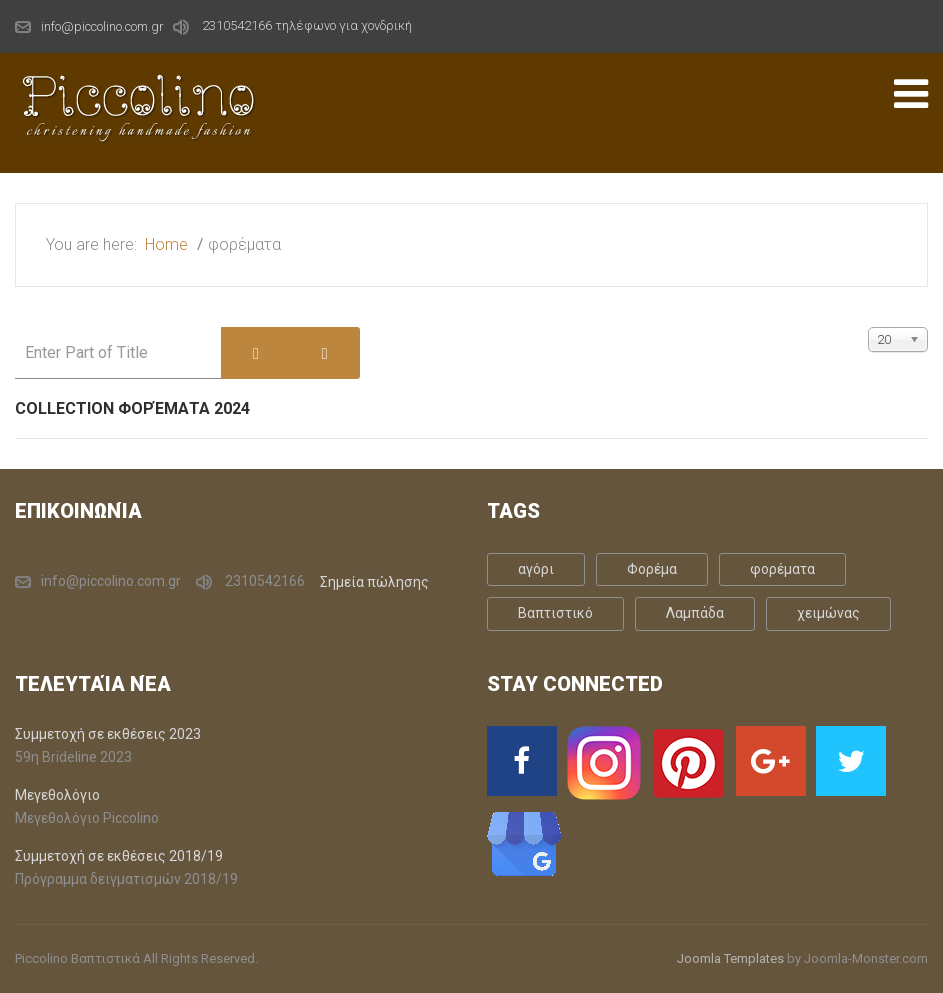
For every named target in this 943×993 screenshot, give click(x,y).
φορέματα (782, 569)
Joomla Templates (730, 958)
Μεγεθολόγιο (57, 795)
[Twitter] (851, 761)
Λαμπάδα (695, 613)
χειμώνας (828, 613)
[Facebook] (522, 761)
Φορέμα (652, 569)
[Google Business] (524, 843)
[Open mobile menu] (911, 94)
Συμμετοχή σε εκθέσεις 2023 (108, 734)
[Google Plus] (771, 761)
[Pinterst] (688, 763)
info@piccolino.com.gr (102, 26)
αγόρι (536, 569)
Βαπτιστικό (555, 613)
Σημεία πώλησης (374, 582)
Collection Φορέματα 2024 (132, 408)
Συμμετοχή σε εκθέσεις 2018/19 (119, 856)
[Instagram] (604, 763)
